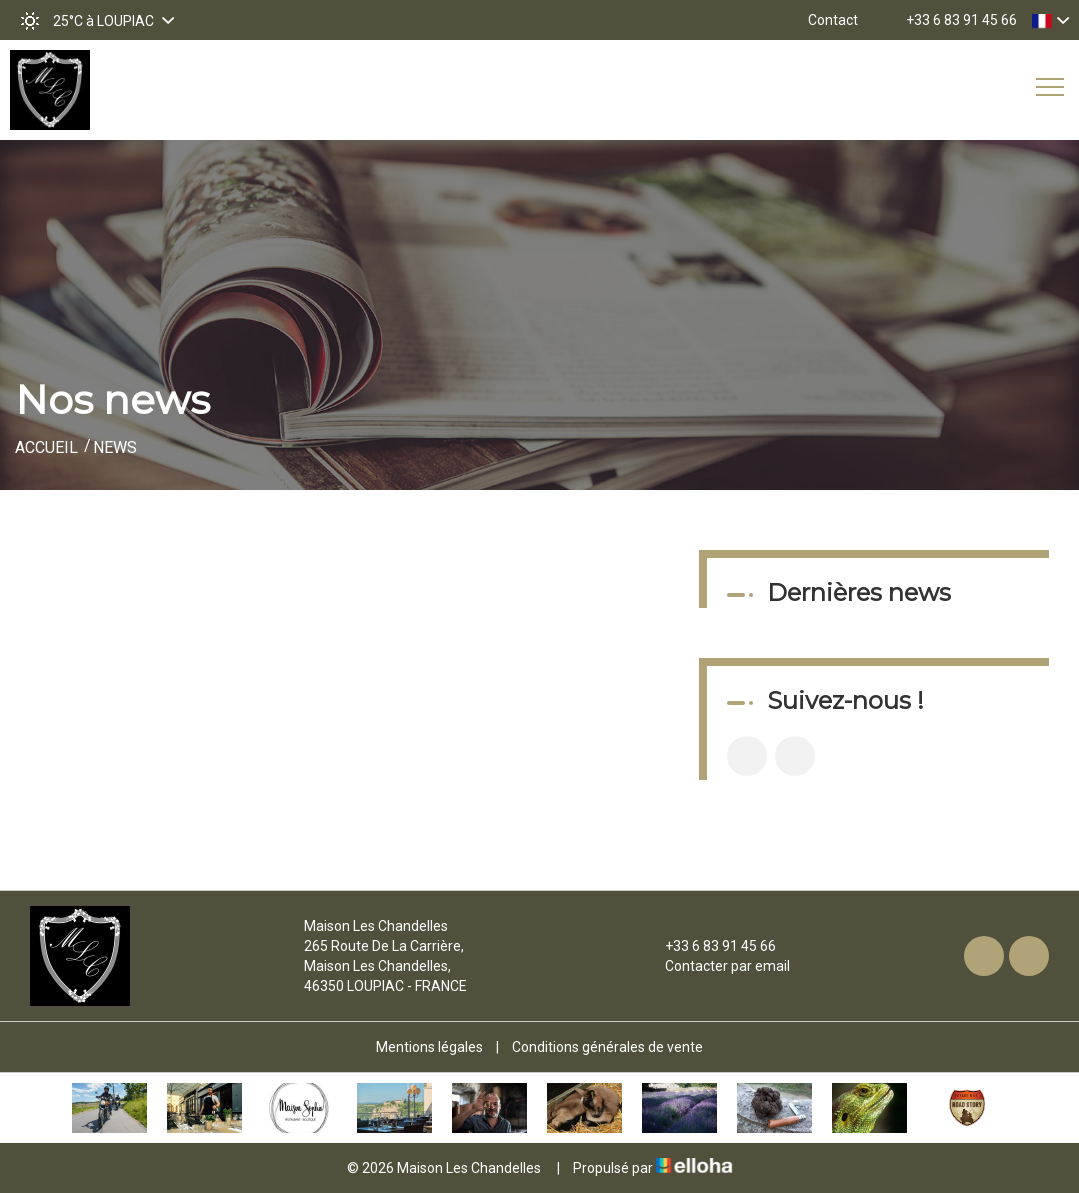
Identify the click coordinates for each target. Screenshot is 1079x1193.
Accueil (46, 447)
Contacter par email (716, 966)
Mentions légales (429, 1047)
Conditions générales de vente (607, 1047)
